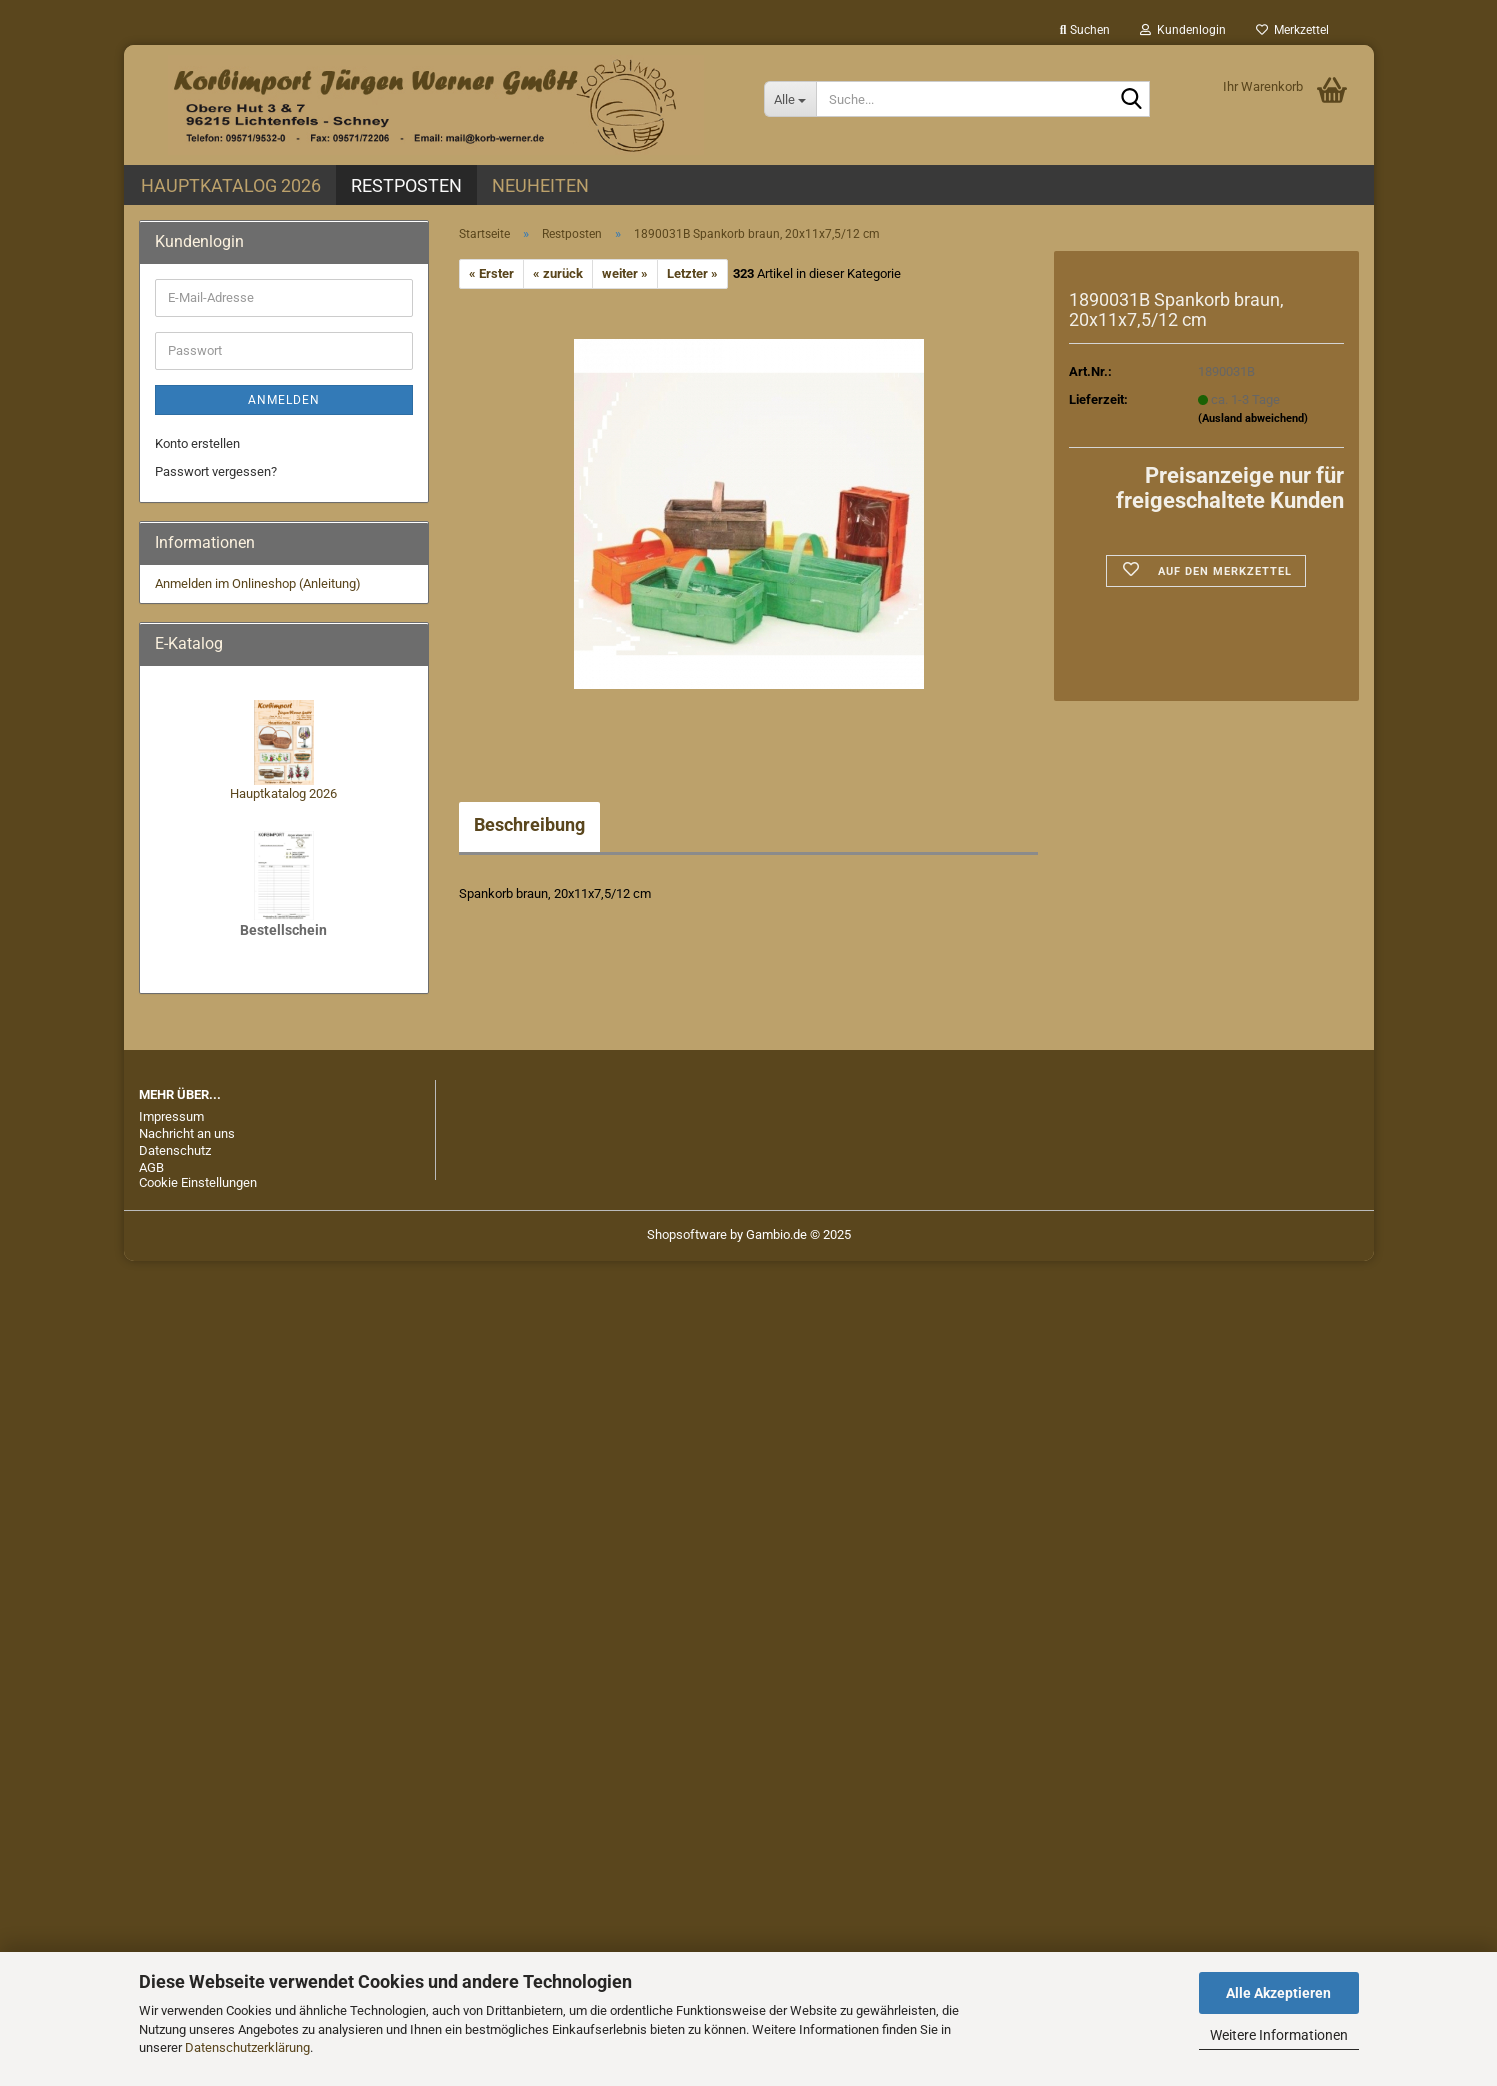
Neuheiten (540, 185)
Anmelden (284, 400)
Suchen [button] (1085, 30)
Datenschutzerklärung (247, 2047)
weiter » (625, 273)
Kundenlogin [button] (1183, 30)
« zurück (558, 273)
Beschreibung (529, 824)
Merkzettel (1292, 30)
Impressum (171, 1116)
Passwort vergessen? (216, 471)
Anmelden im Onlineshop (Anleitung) (258, 583)
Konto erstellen (197, 443)
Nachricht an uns (187, 1133)
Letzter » (692, 273)
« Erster (491, 273)
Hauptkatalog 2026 (231, 185)
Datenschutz (175, 1150)
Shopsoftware (687, 1234)
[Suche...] (790, 99)
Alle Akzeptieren (1278, 1993)
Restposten (406, 185)
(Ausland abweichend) (1253, 418)
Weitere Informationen (1279, 2035)
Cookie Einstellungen (198, 1182)
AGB (151, 1167)
